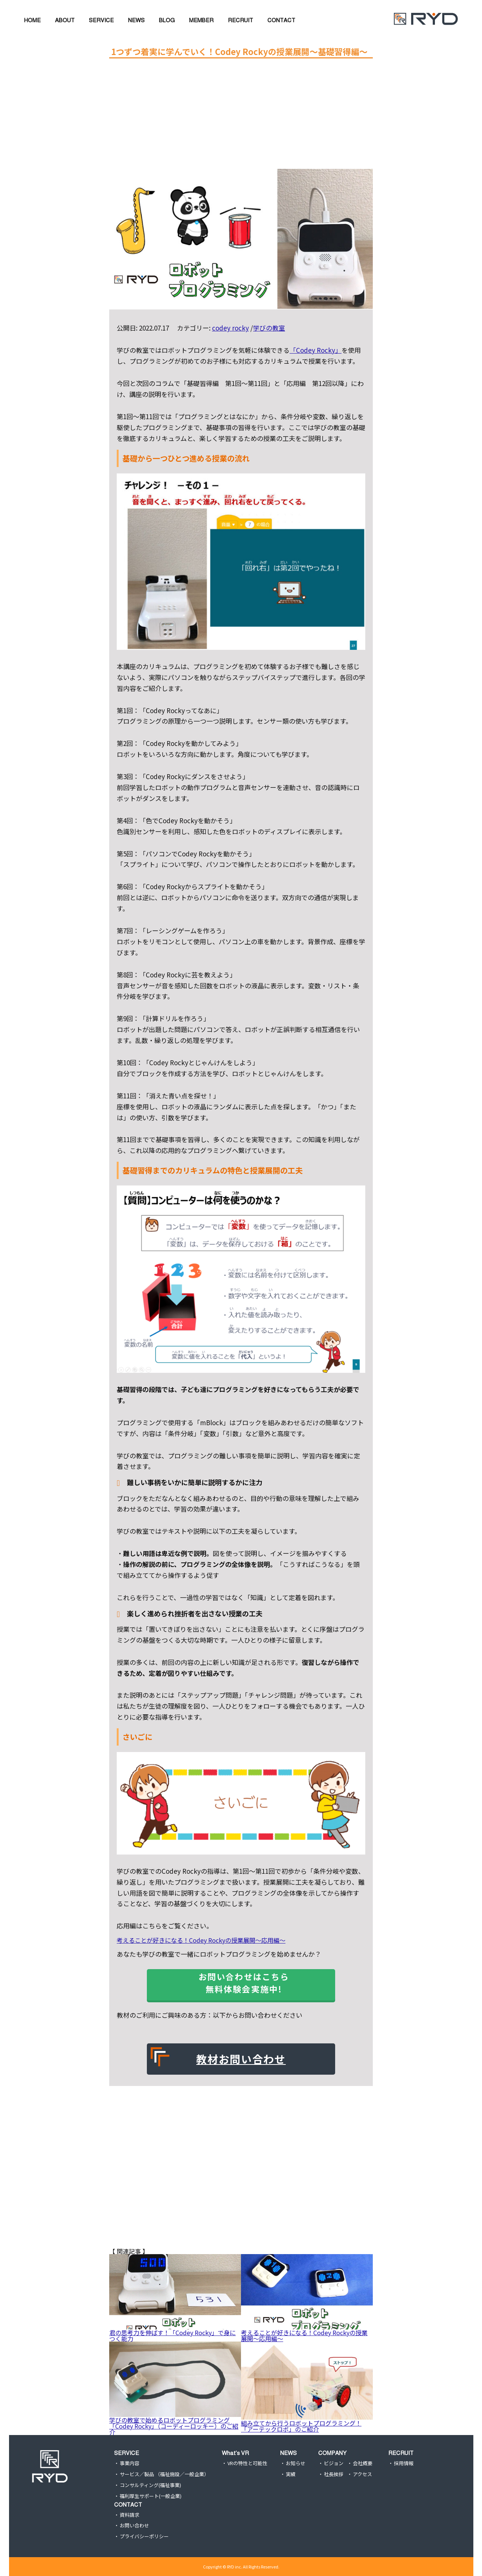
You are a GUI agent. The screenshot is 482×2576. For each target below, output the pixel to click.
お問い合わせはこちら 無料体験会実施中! (249, 1982)
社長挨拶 (333, 2474)
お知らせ (295, 2463)
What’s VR (235, 2453)
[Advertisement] (239, 116)
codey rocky (230, 327)
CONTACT (128, 2504)
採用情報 (403, 2463)
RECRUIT (400, 2453)
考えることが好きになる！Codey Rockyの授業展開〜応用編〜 (201, 1940)
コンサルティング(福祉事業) (150, 2485)
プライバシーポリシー (144, 2536)
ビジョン (333, 2463)
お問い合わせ (134, 2525)
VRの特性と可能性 (247, 2463)
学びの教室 (269, 327)
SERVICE (126, 2453)
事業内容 (129, 2463)
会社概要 (362, 2463)
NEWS (288, 2453)
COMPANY (332, 2453)
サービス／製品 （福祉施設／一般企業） (164, 2474)
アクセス (362, 2474)
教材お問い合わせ (241, 2058)
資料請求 (129, 2515)
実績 (291, 2474)
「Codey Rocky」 (316, 350)
